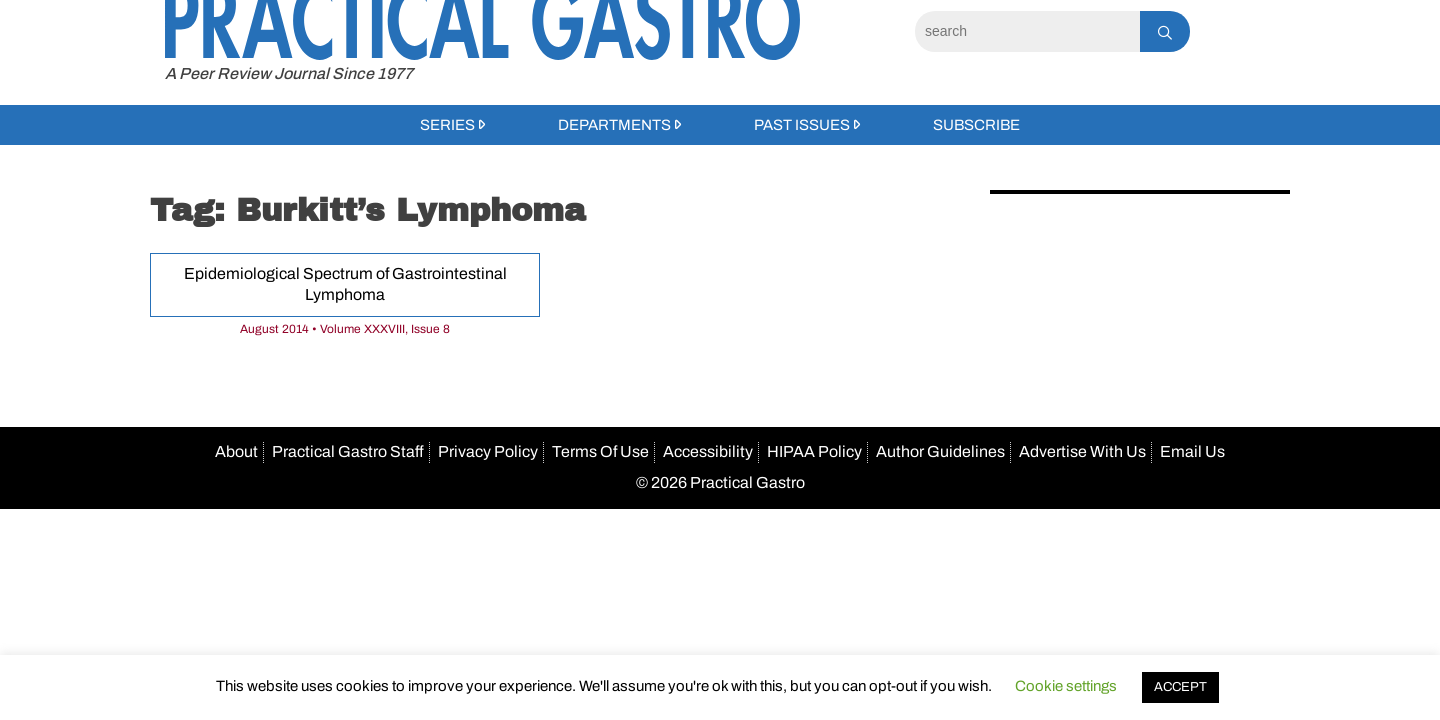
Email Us (1192, 451)
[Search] (1027, 31)
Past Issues (802, 125)
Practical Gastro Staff (348, 451)
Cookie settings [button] (1066, 686)
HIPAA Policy (814, 451)
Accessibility (708, 451)
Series (447, 125)
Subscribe (976, 125)
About (236, 451)
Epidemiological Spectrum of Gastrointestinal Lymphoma (345, 284)
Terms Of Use (600, 451)
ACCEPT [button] (1180, 687)
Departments (614, 125)
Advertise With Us (1082, 451)
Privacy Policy (488, 451)
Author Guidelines (940, 451)
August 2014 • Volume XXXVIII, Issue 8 (345, 329)
